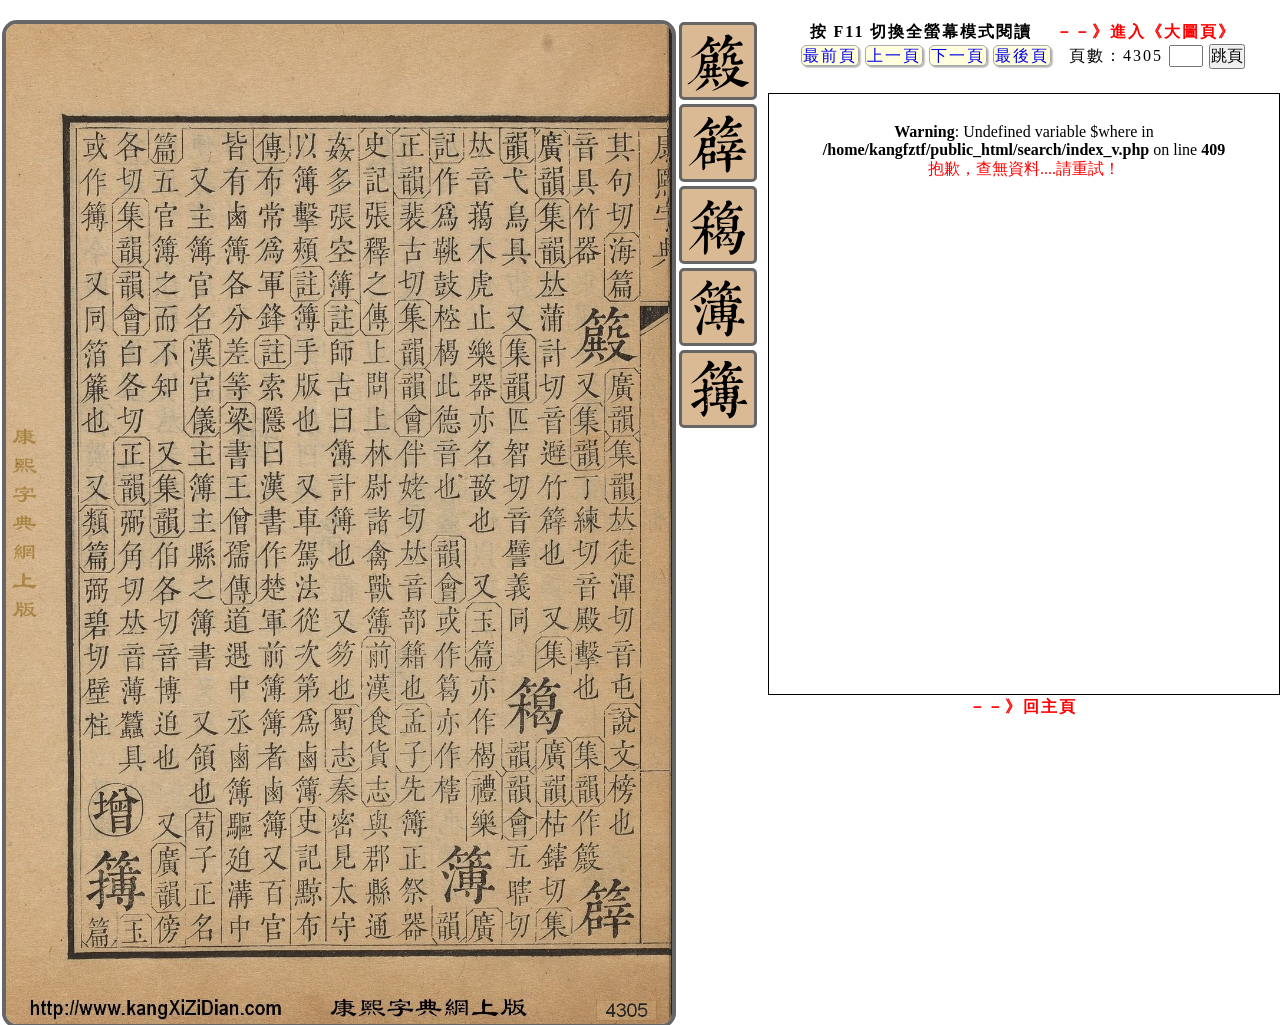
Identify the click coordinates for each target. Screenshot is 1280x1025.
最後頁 (1022, 55)
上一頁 (894, 55)
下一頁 (958, 55)
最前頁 (830, 55)
